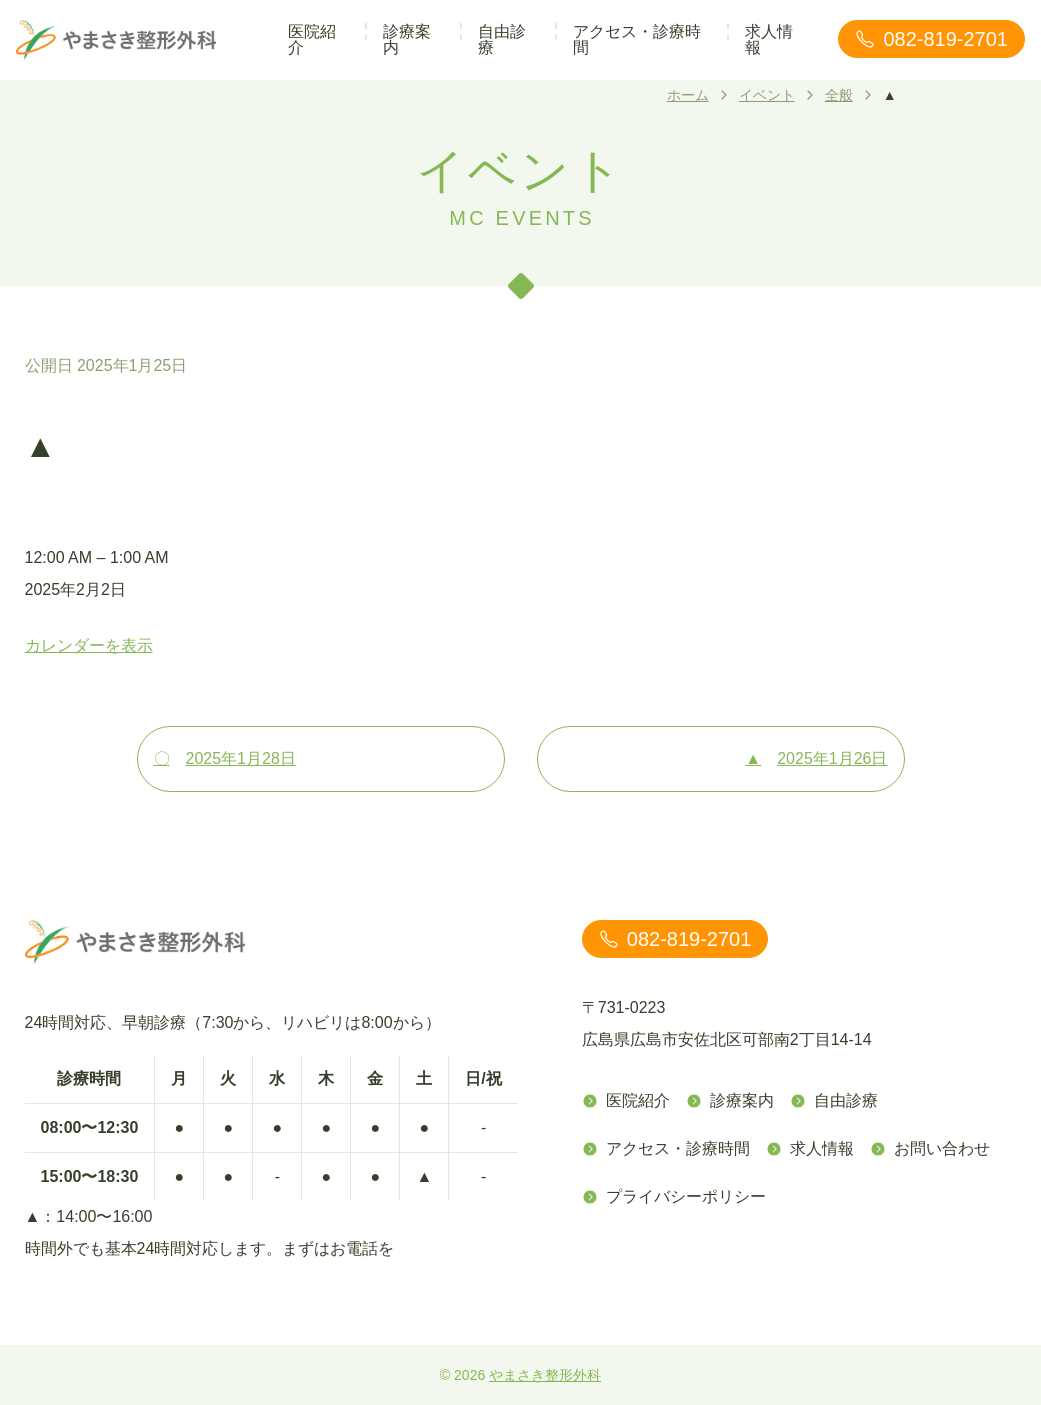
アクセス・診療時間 (637, 39)
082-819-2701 (931, 39)
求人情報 (769, 39)
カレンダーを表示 (89, 645)
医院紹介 (312, 39)
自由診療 (502, 39)
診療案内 (407, 39)
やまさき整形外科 (545, 1375)
